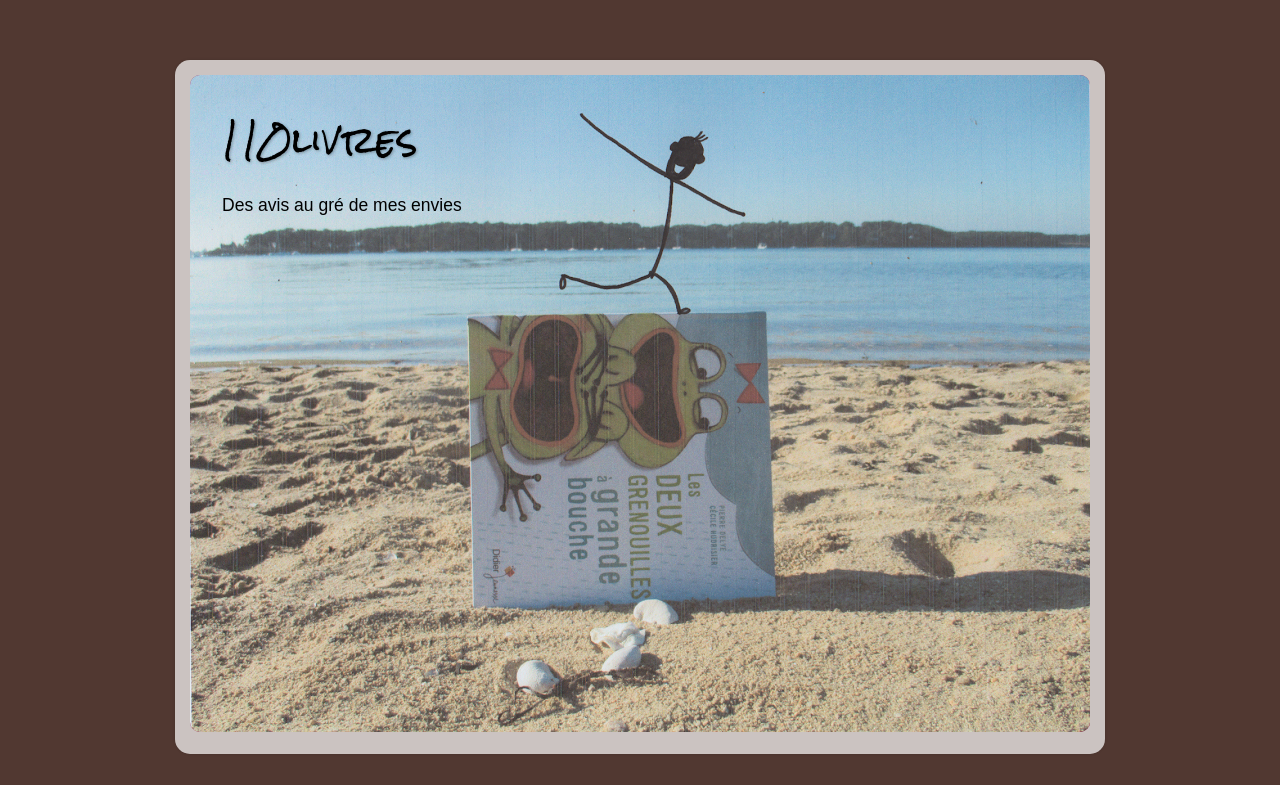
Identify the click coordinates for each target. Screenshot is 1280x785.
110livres (319, 139)
